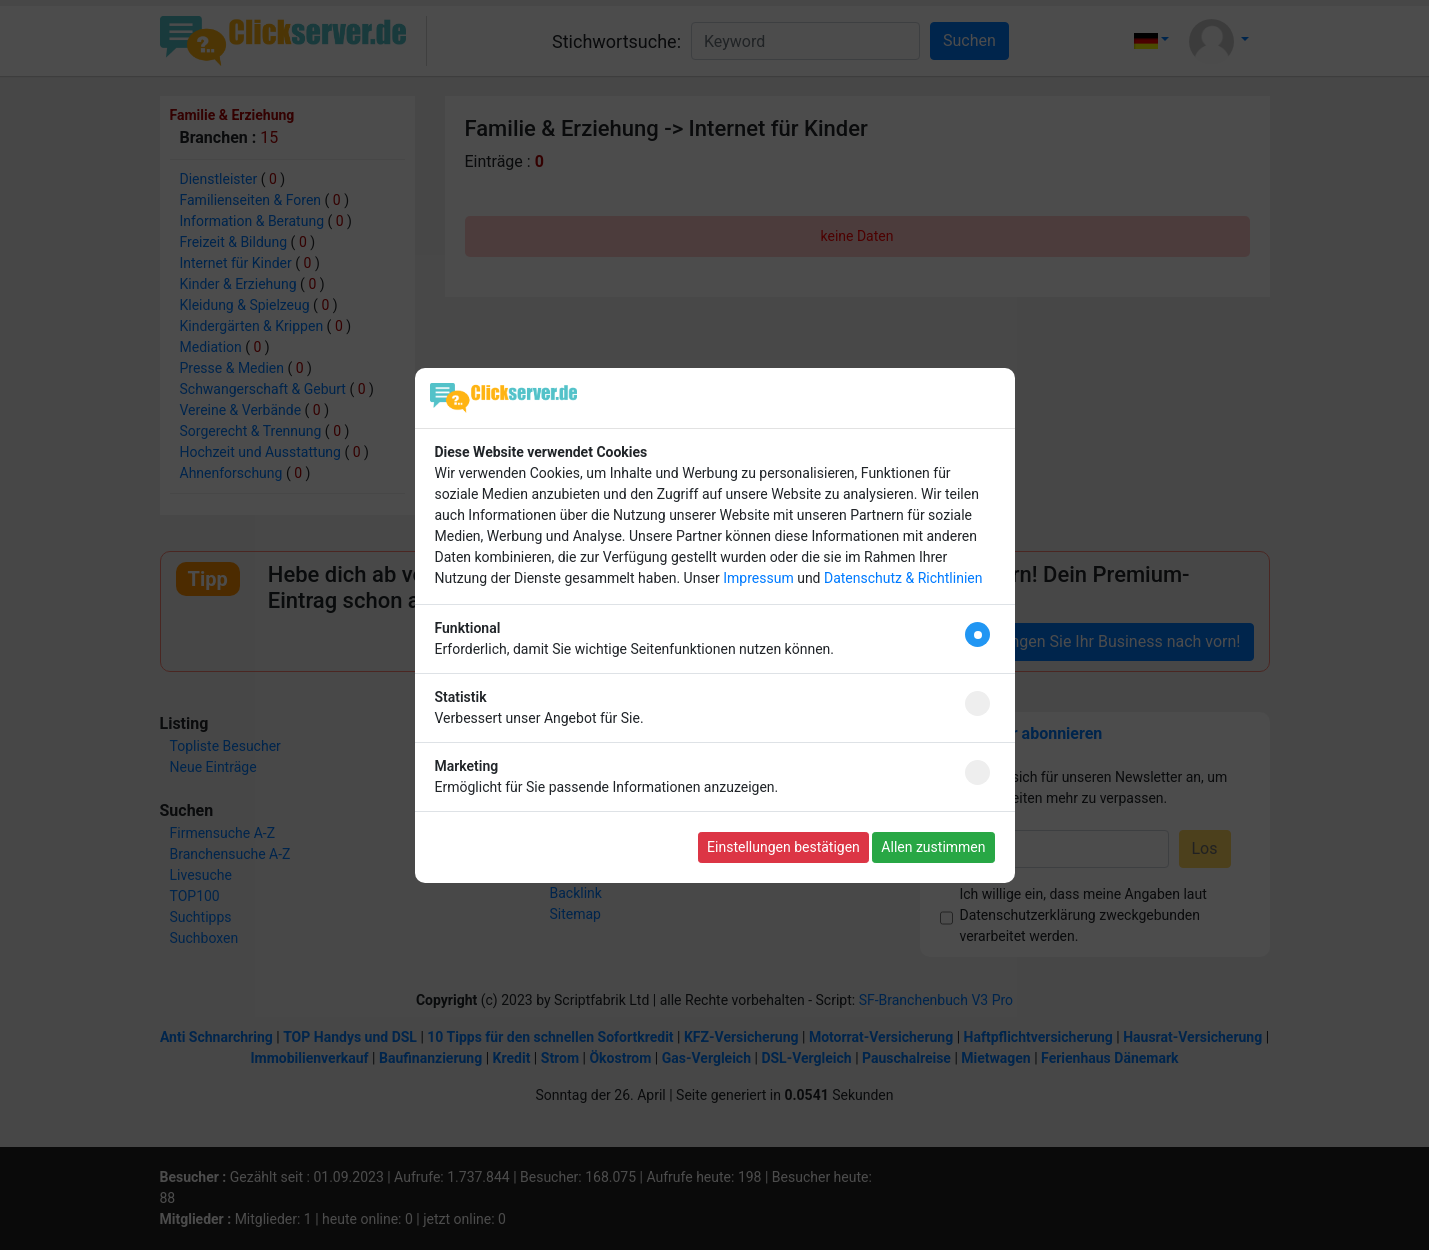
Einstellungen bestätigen (783, 847)
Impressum (758, 578)
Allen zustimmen (933, 847)
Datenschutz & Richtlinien (903, 578)
